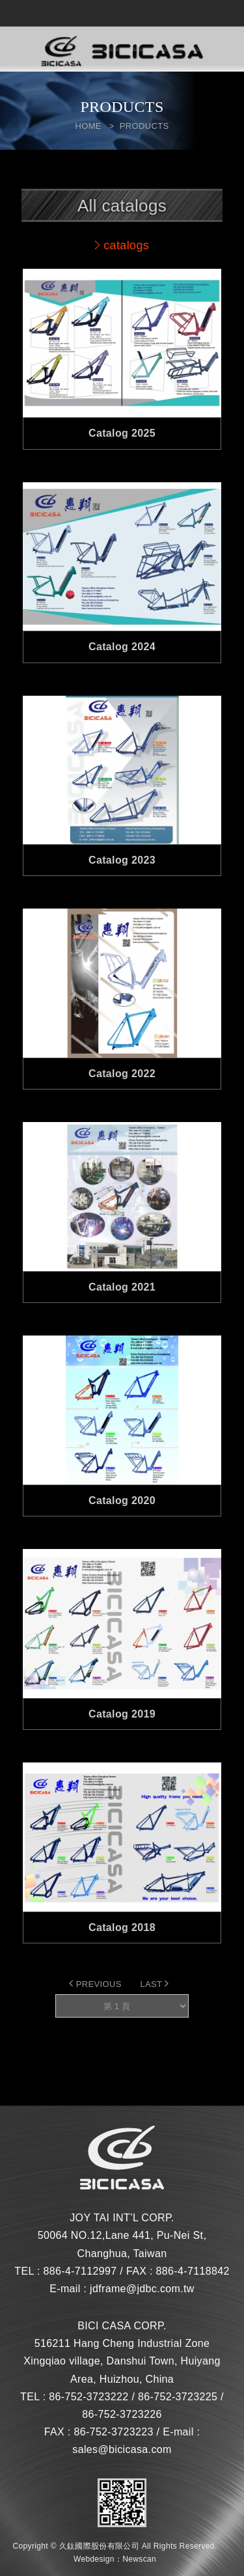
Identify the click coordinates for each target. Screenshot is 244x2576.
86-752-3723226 (121, 2414)
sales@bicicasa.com (121, 2449)
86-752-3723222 (88, 2396)
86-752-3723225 (177, 2396)
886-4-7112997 (79, 2271)
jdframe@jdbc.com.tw (142, 2288)
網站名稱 (122, 52)
